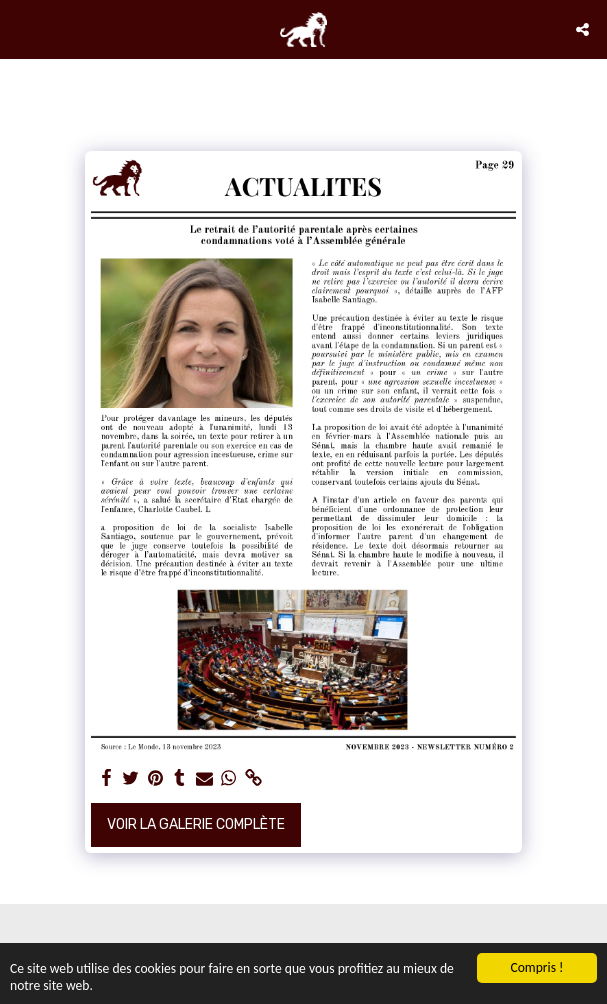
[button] (22, 29)
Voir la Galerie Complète (196, 824)
